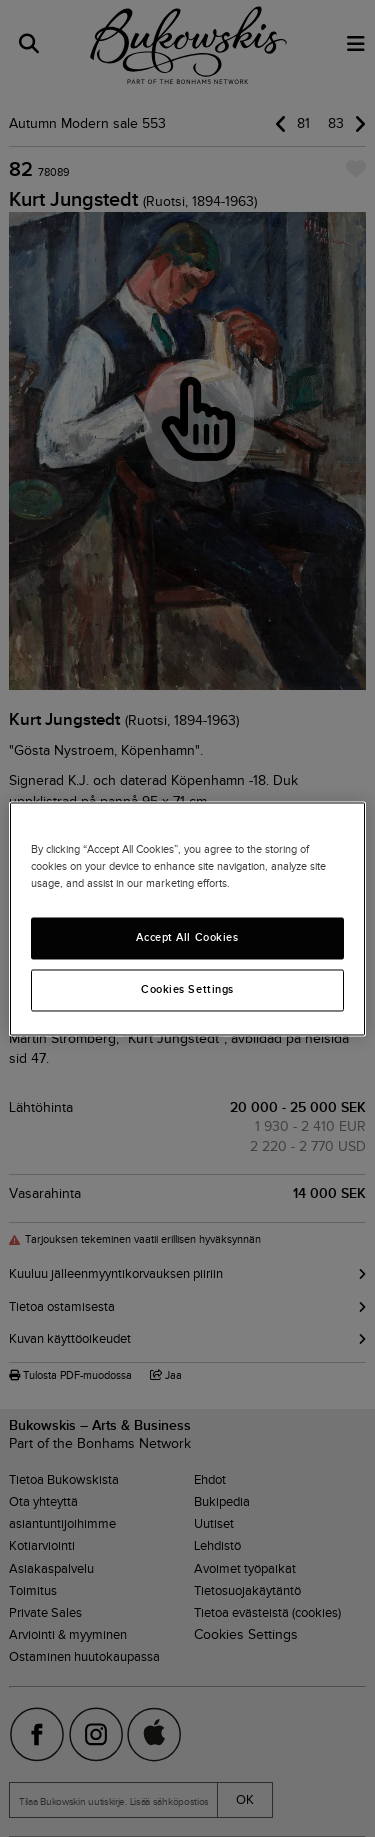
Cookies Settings (187, 989)
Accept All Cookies (187, 937)
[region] (187, 918)
